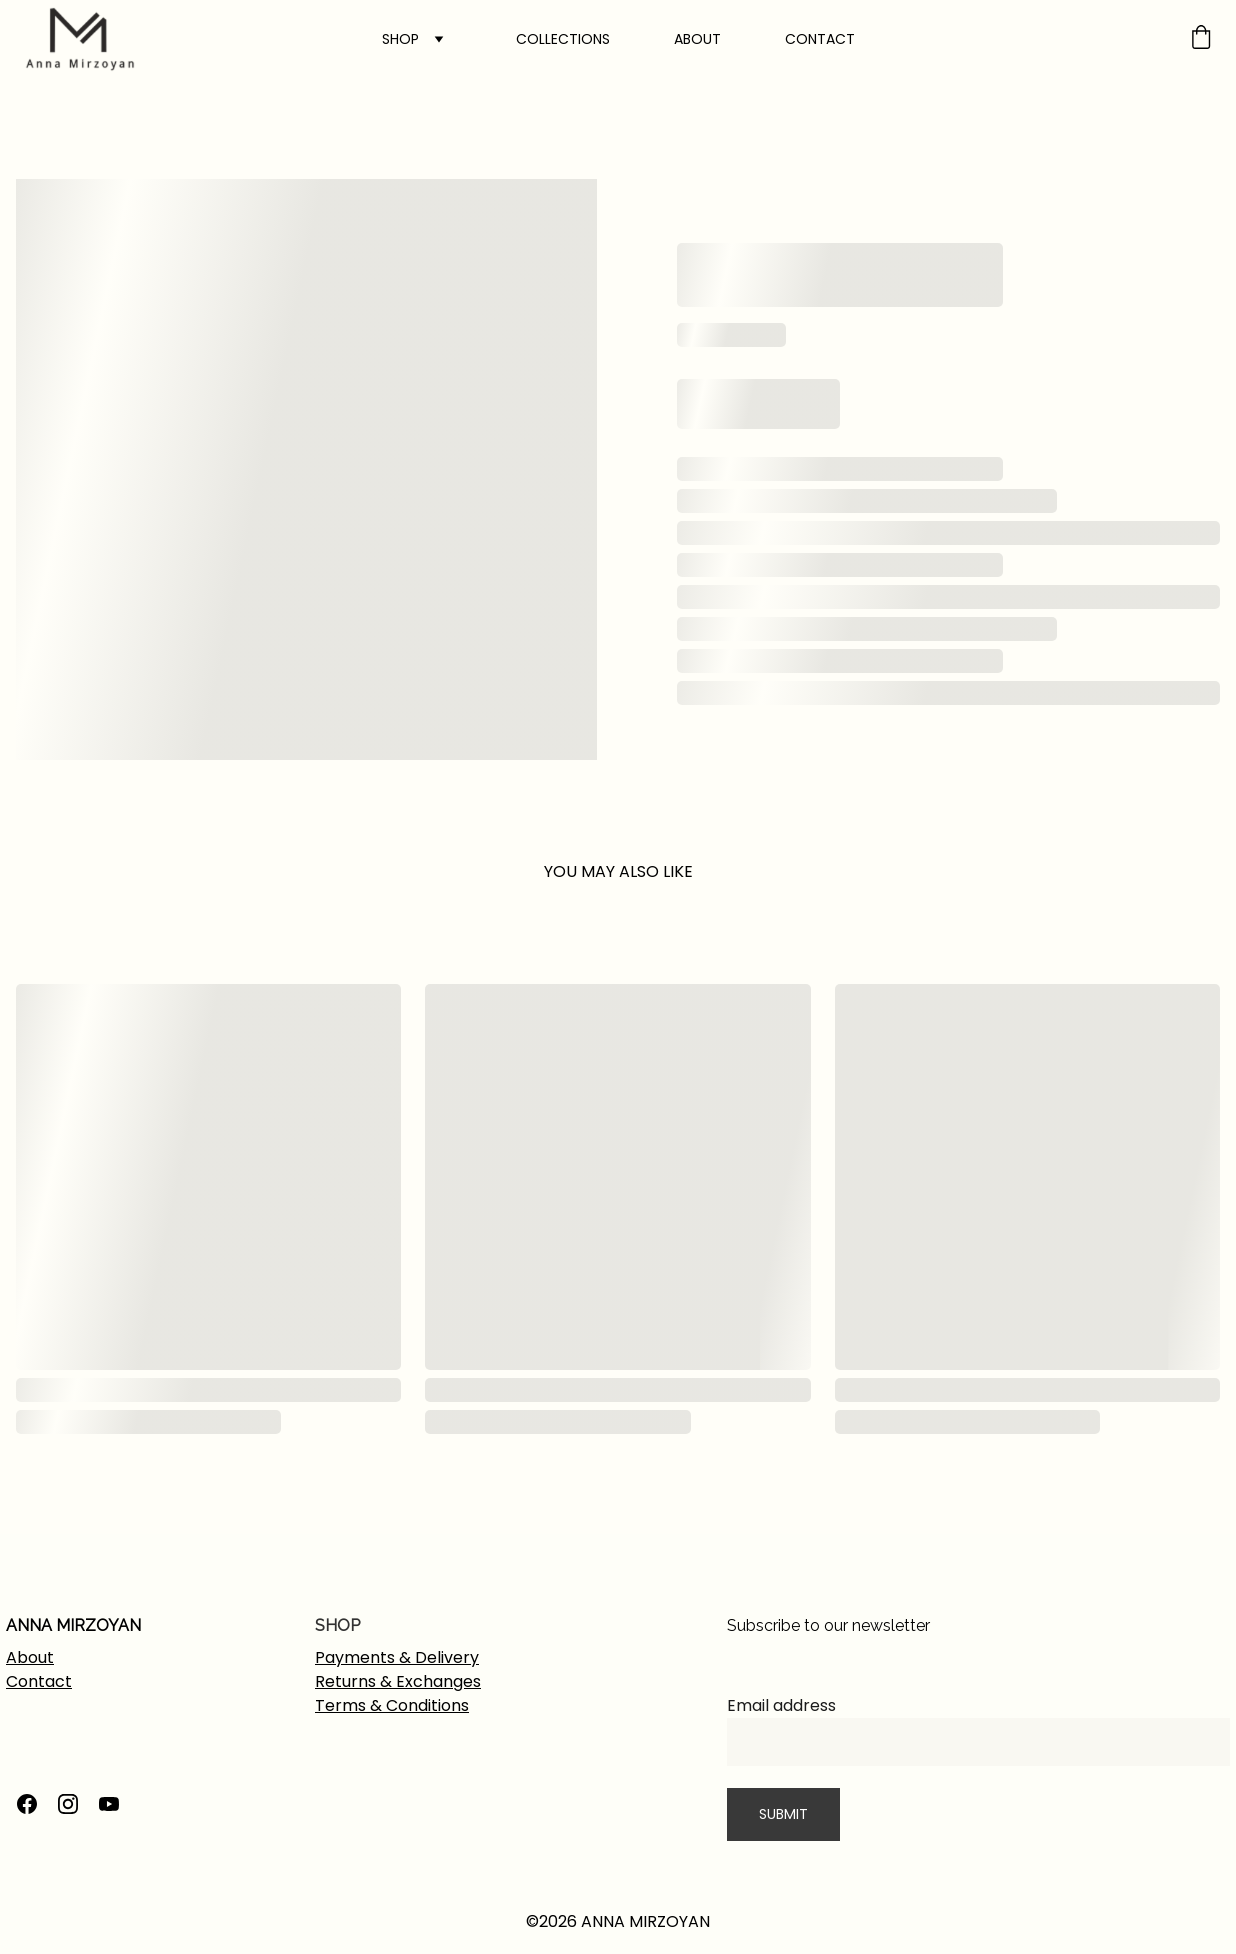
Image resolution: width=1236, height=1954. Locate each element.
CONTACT (820, 39)
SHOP (400, 39)
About (30, 1657)
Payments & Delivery (397, 1657)
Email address (781, 1705)
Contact (39, 1681)
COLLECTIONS (563, 39)
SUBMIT (783, 1814)
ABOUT (697, 39)
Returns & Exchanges (398, 1681)
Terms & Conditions (392, 1705)
